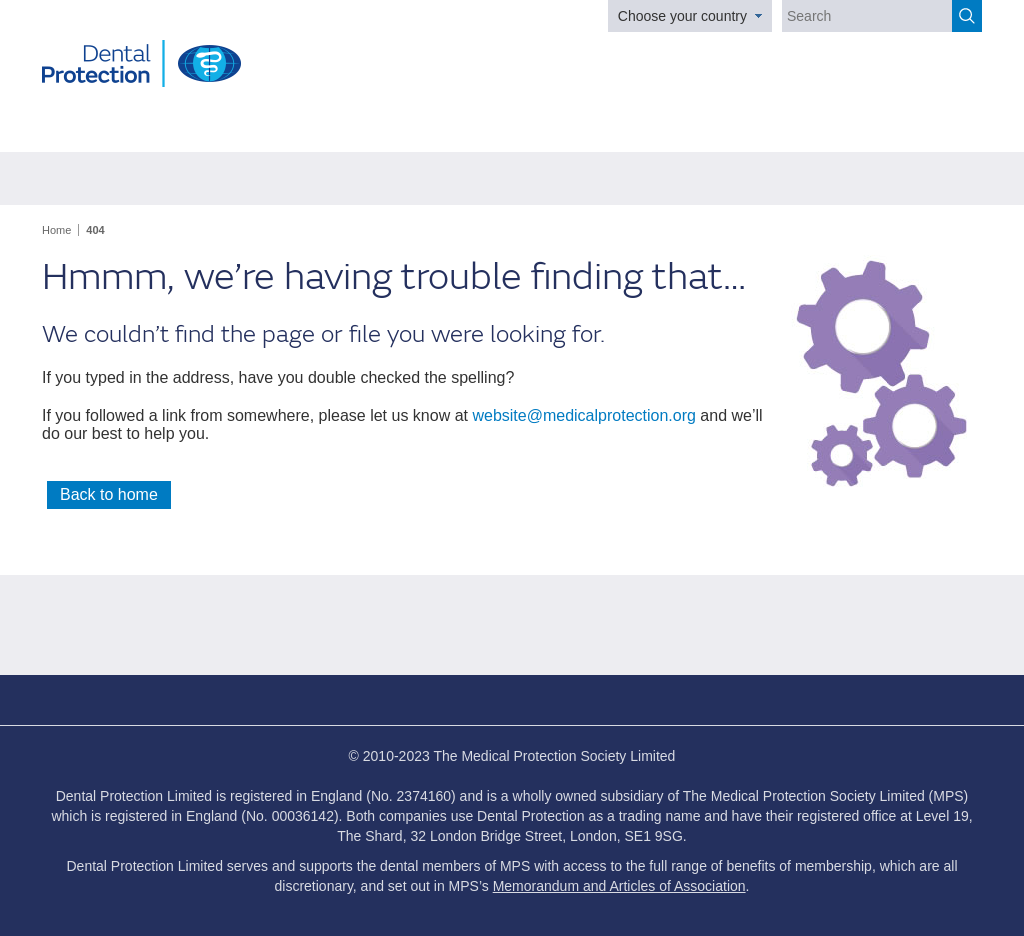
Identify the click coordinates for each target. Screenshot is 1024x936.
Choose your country (682, 16)
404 (95, 230)
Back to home (109, 494)
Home (56, 230)
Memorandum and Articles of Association (619, 886)
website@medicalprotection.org (583, 415)
